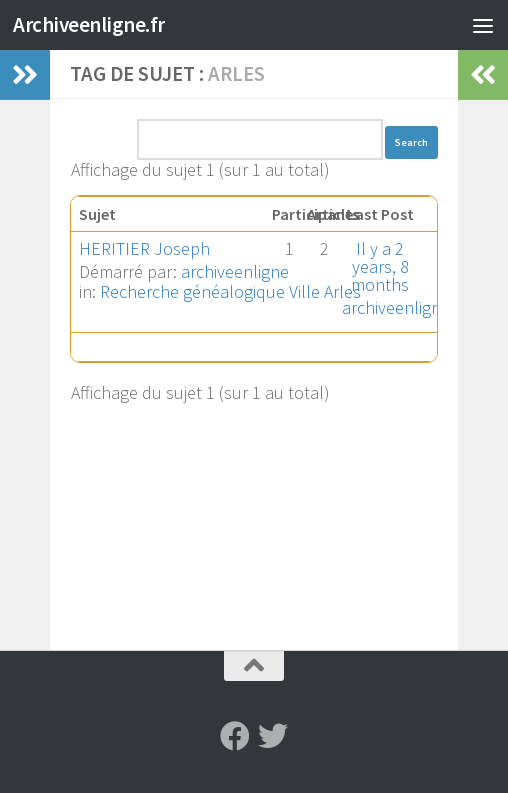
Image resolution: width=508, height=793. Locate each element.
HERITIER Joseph (144, 248)
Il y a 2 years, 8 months (380, 266)
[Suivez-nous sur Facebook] (235, 736)
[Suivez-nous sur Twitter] (273, 736)
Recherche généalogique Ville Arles (230, 291)
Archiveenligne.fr (89, 24)
